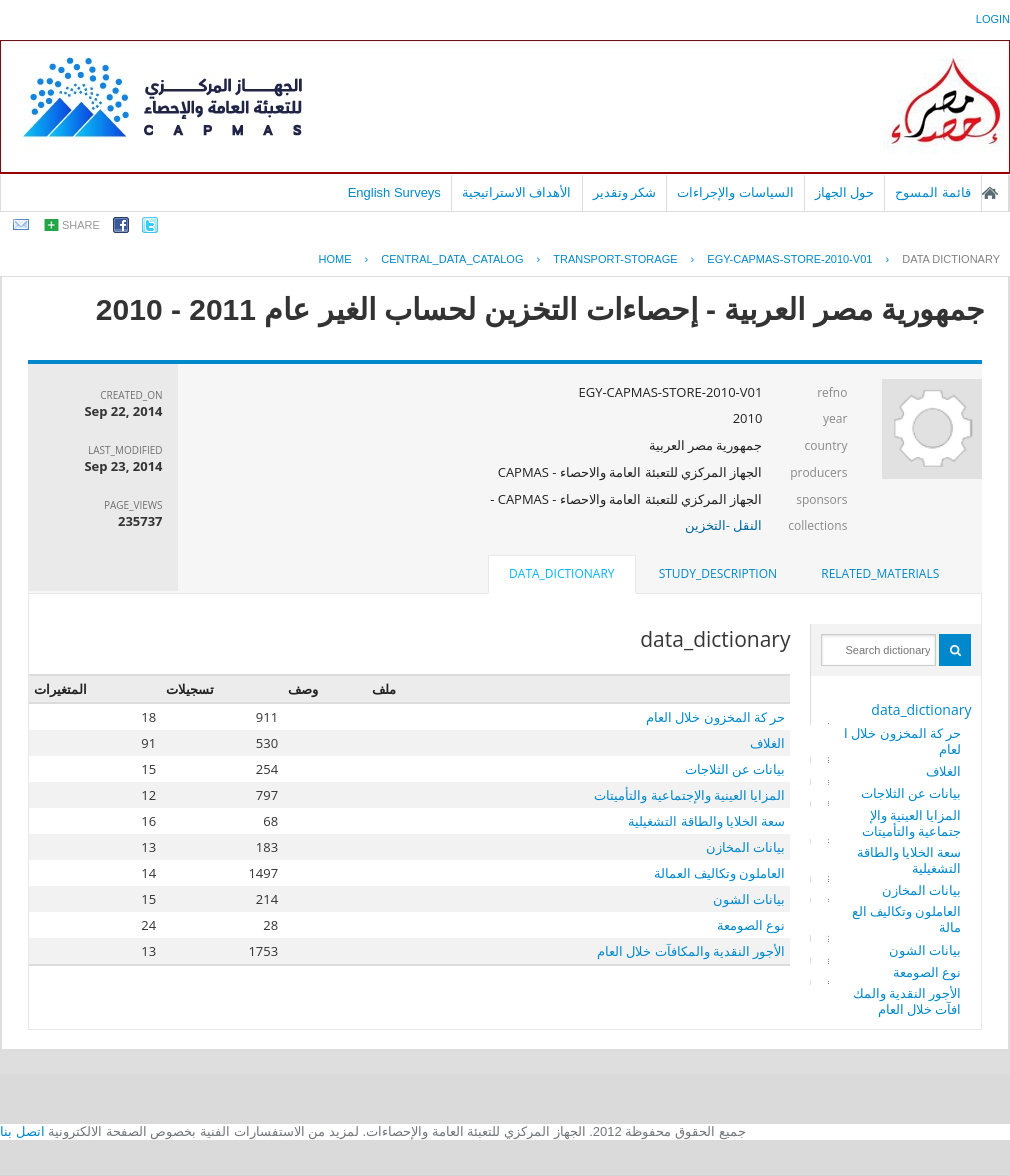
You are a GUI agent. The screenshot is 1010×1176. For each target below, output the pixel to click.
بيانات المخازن (921, 890)
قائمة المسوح (933, 192)
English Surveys (394, 192)
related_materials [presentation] (880, 573)
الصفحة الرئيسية (990, 193)
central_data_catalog (452, 259)
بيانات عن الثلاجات (911, 793)
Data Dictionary (951, 259)
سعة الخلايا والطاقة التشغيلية (909, 860)
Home (334, 259)
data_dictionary (921, 709)
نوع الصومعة (927, 972)
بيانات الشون (925, 950)
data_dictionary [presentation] (561, 573)
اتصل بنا (22, 1131)
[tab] (880, 574)
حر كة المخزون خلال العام (903, 741)
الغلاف (943, 771)
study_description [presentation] (718, 573)
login (993, 19)
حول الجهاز (845, 192)
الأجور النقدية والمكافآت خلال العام (907, 1001)
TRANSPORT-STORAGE (615, 259)
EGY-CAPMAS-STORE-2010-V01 (789, 259)
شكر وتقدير (625, 192)
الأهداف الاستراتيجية (517, 192)
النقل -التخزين (724, 525)
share (81, 225)
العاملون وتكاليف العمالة (907, 919)
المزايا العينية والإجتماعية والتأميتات (911, 823)
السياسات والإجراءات (735, 192)
